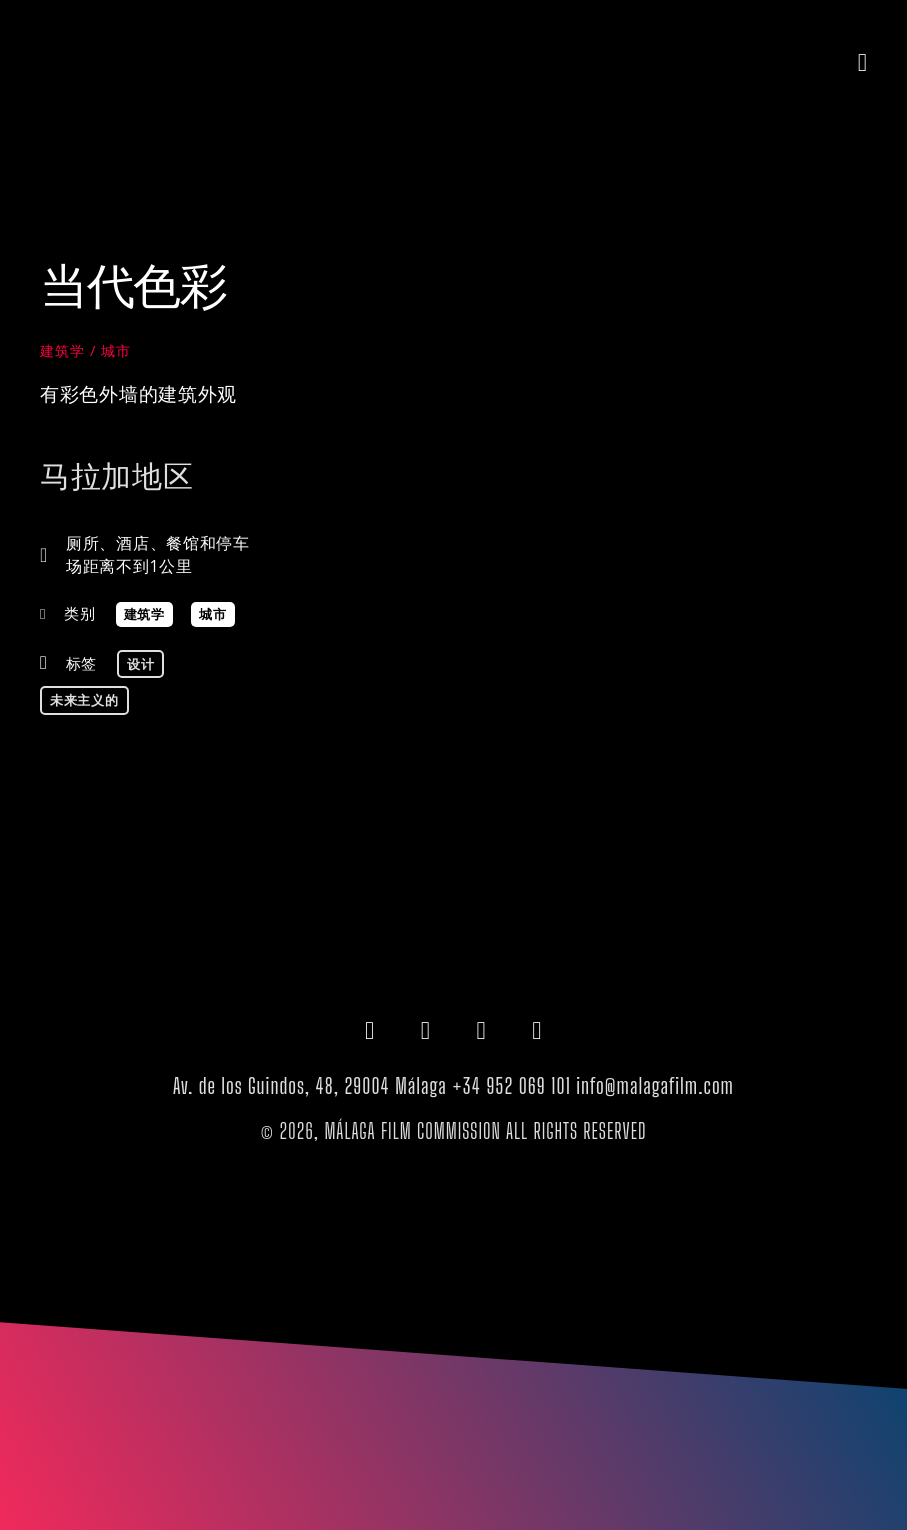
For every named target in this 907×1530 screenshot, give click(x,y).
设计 (140, 664)
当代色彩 (133, 284)
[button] (863, 62)
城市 (116, 350)
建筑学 (62, 350)
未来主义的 (84, 700)
